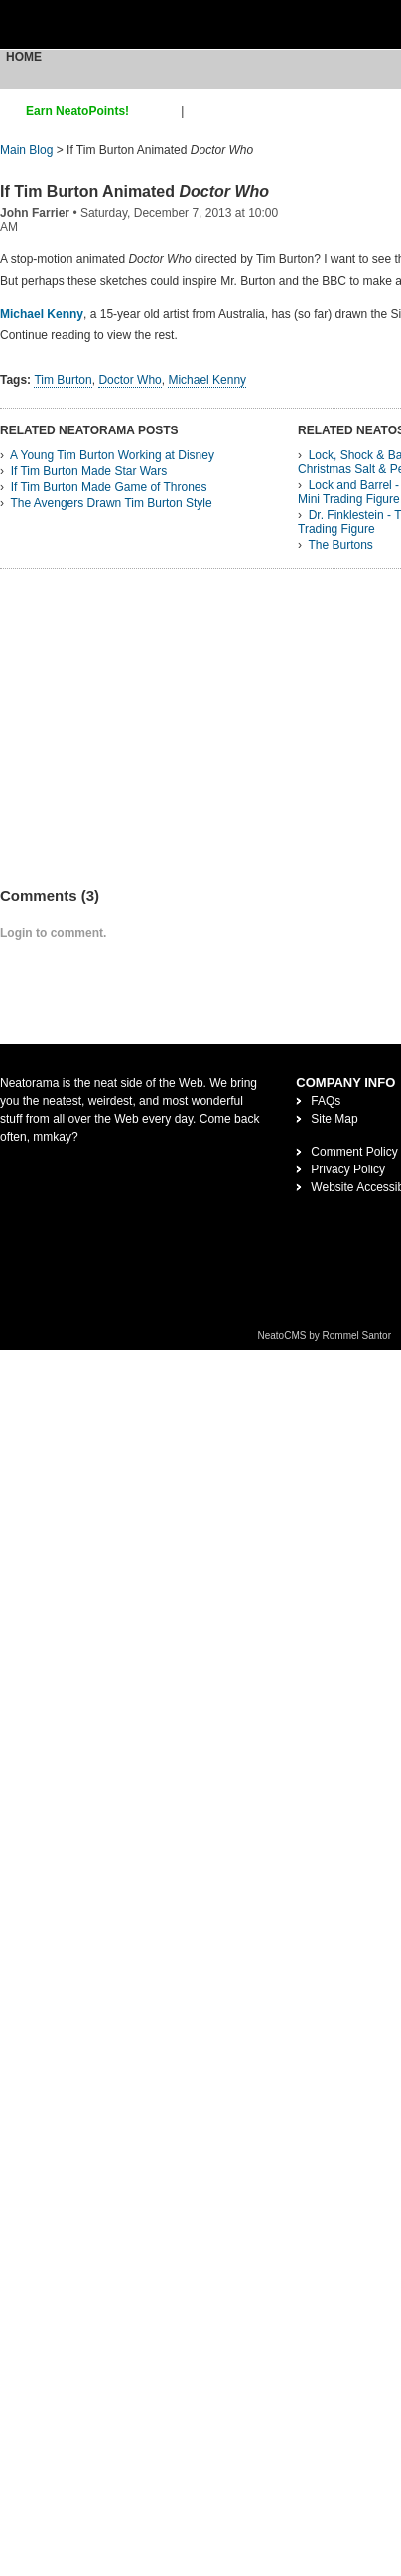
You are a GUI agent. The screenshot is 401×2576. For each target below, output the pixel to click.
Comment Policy (354, 1152)
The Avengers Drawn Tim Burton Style (110, 503)
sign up (158, 111)
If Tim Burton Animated (134, 192)
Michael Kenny (41, 314)
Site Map (334, 1119)
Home (24, 56)
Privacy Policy (348, 1169)
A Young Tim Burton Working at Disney (112, 455)
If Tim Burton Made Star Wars (89, 471)
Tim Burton (62, 380)
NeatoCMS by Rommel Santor (325, 1335)
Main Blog (26, 150)
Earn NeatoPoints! (77, 111)
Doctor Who (129, 380)
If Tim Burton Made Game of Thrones (109, 487)
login (200, 111)
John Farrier (34, 213)
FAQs (325, 1101)
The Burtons (340, 545)
